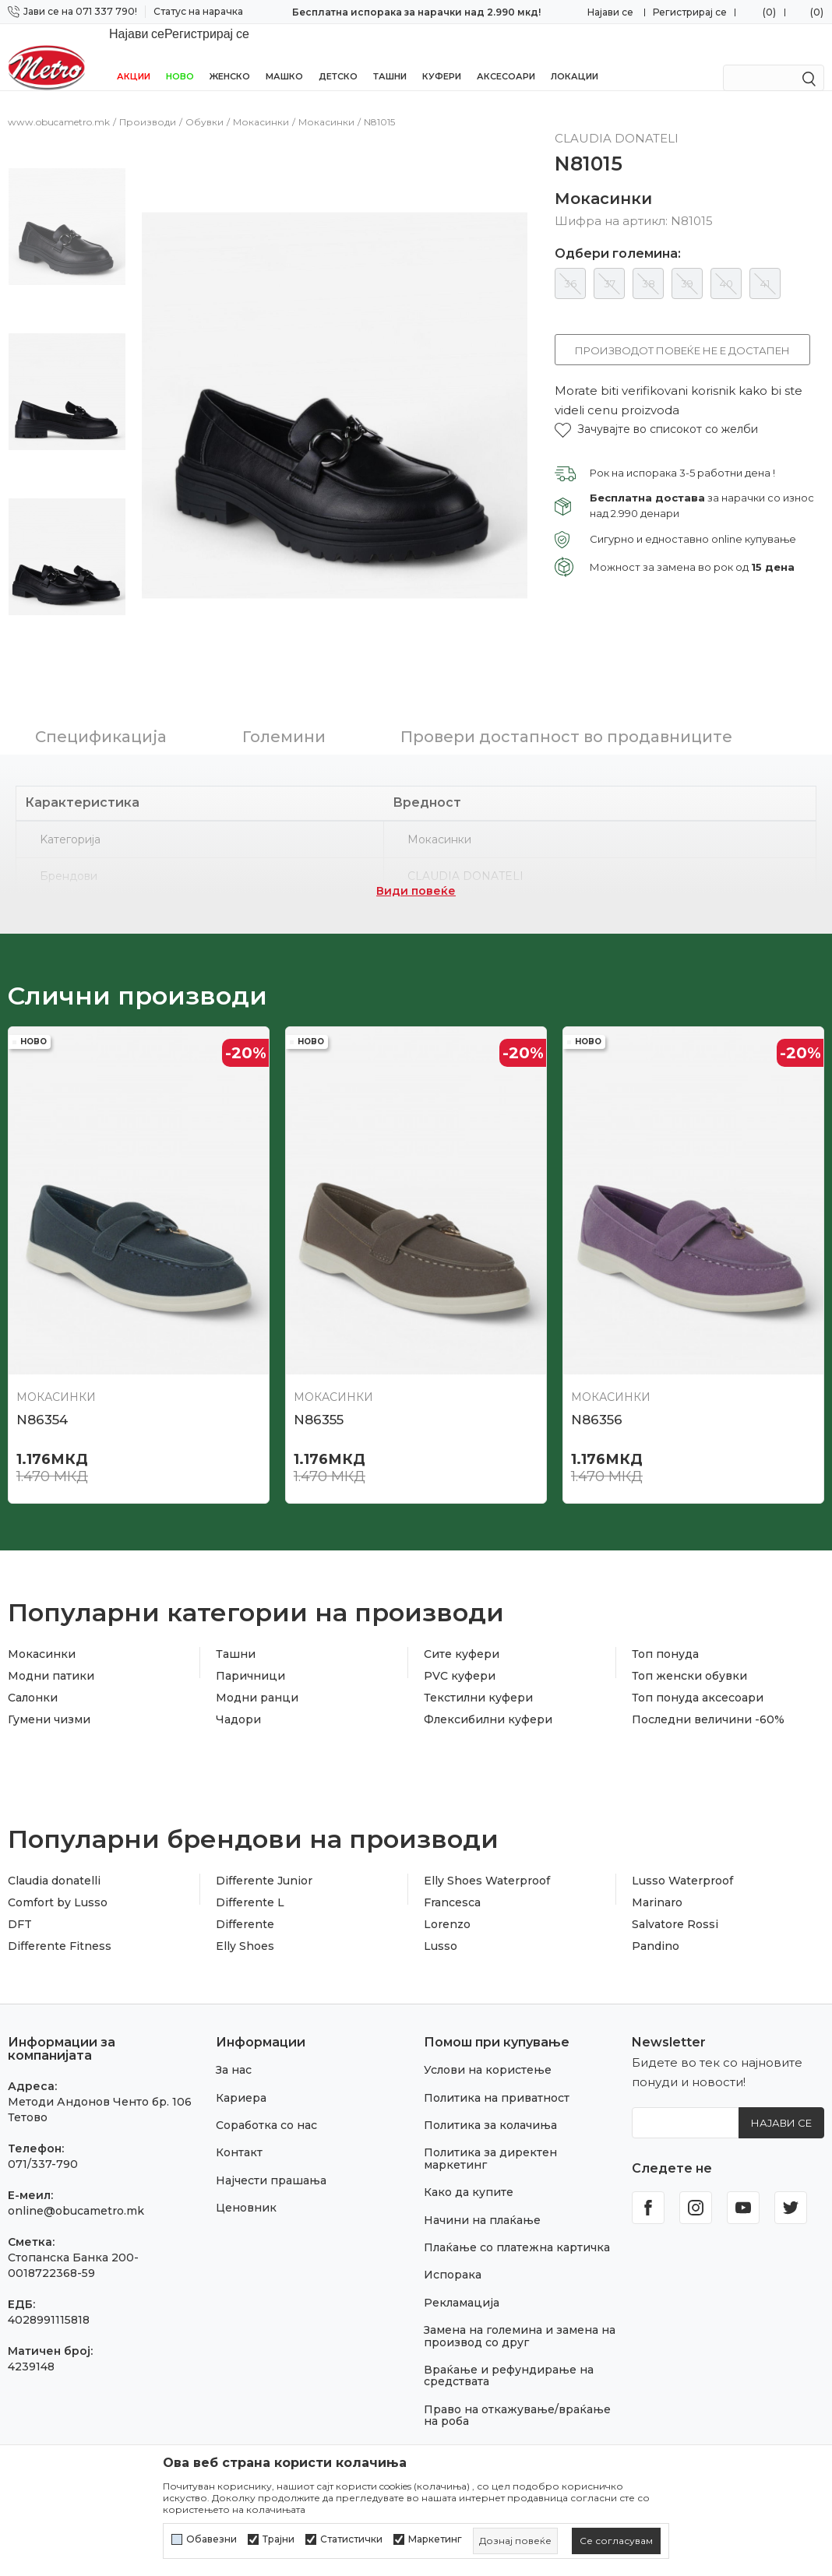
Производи (147, 105)
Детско (338, 56)
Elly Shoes (245, 1906)
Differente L (250, 1863)
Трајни (278, 2539)
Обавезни (211, 2539)
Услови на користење (488, 2030)
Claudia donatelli (54, 1841)
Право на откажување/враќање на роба (517, 2375)
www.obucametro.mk (59, 105)
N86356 (596, 1380)
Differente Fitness (59, 1906)
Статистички (351, 2539)
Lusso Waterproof (682, 1841)
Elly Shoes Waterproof (487, 1841)
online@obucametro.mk (76, 2171)
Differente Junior (264, 1841)
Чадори (238, 1680)
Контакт (239, 2113)
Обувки (204, 105)
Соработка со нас (266, 2085)
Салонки (33, 1658)
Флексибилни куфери (488, 1680)
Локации (574, 56)
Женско (230, 56)
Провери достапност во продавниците (566, 697)
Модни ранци (257, 1658)
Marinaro (657, 1863)
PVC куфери (459, 1636)
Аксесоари (506, 56)
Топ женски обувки (689, 1636)
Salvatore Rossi (675, 1884)
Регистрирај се (690, 12)
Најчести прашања (271, 2141)
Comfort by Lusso (58, 1863)
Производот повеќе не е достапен (682, 333)
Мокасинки (261, 105)
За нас (234, 2030)
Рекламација (461, 2263)
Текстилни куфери (478, 1658)
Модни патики (51, 1636)
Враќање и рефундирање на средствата (509, 2336)
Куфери (441, 56)
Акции (133, 56)
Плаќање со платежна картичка (517, 2208)
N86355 (319, 1380)
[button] (656, 412)
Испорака (452, 2235)
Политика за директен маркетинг (490, 2118)
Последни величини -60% (708, 1680)
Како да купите (468, 2152)
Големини (284, 697)
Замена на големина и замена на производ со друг (519, 2296)
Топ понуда (665, 1614)
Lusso (440, 1906)
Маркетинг (435, 2539)
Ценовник (246, 2168)
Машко (284, 56)
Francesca (452, 1863)
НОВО (180, 56)
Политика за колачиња (490, 2085)
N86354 (42, 1380)
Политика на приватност (496, 2058)
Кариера (241, 2058)
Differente (245, 1884)
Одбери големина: (618, 237)
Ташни (390, 56)
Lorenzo (447, 1884)
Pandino (655, 1906)
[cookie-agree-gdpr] (616, 2541)
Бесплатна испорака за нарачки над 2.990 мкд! (416, 12)
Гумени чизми (49, 1680)
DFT (20, 1884)
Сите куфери (461, 1614)
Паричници (250, 1636)
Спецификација (101, 697)
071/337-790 (43, 2124)
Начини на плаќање (482, 2180)
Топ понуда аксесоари (697, 1658)
